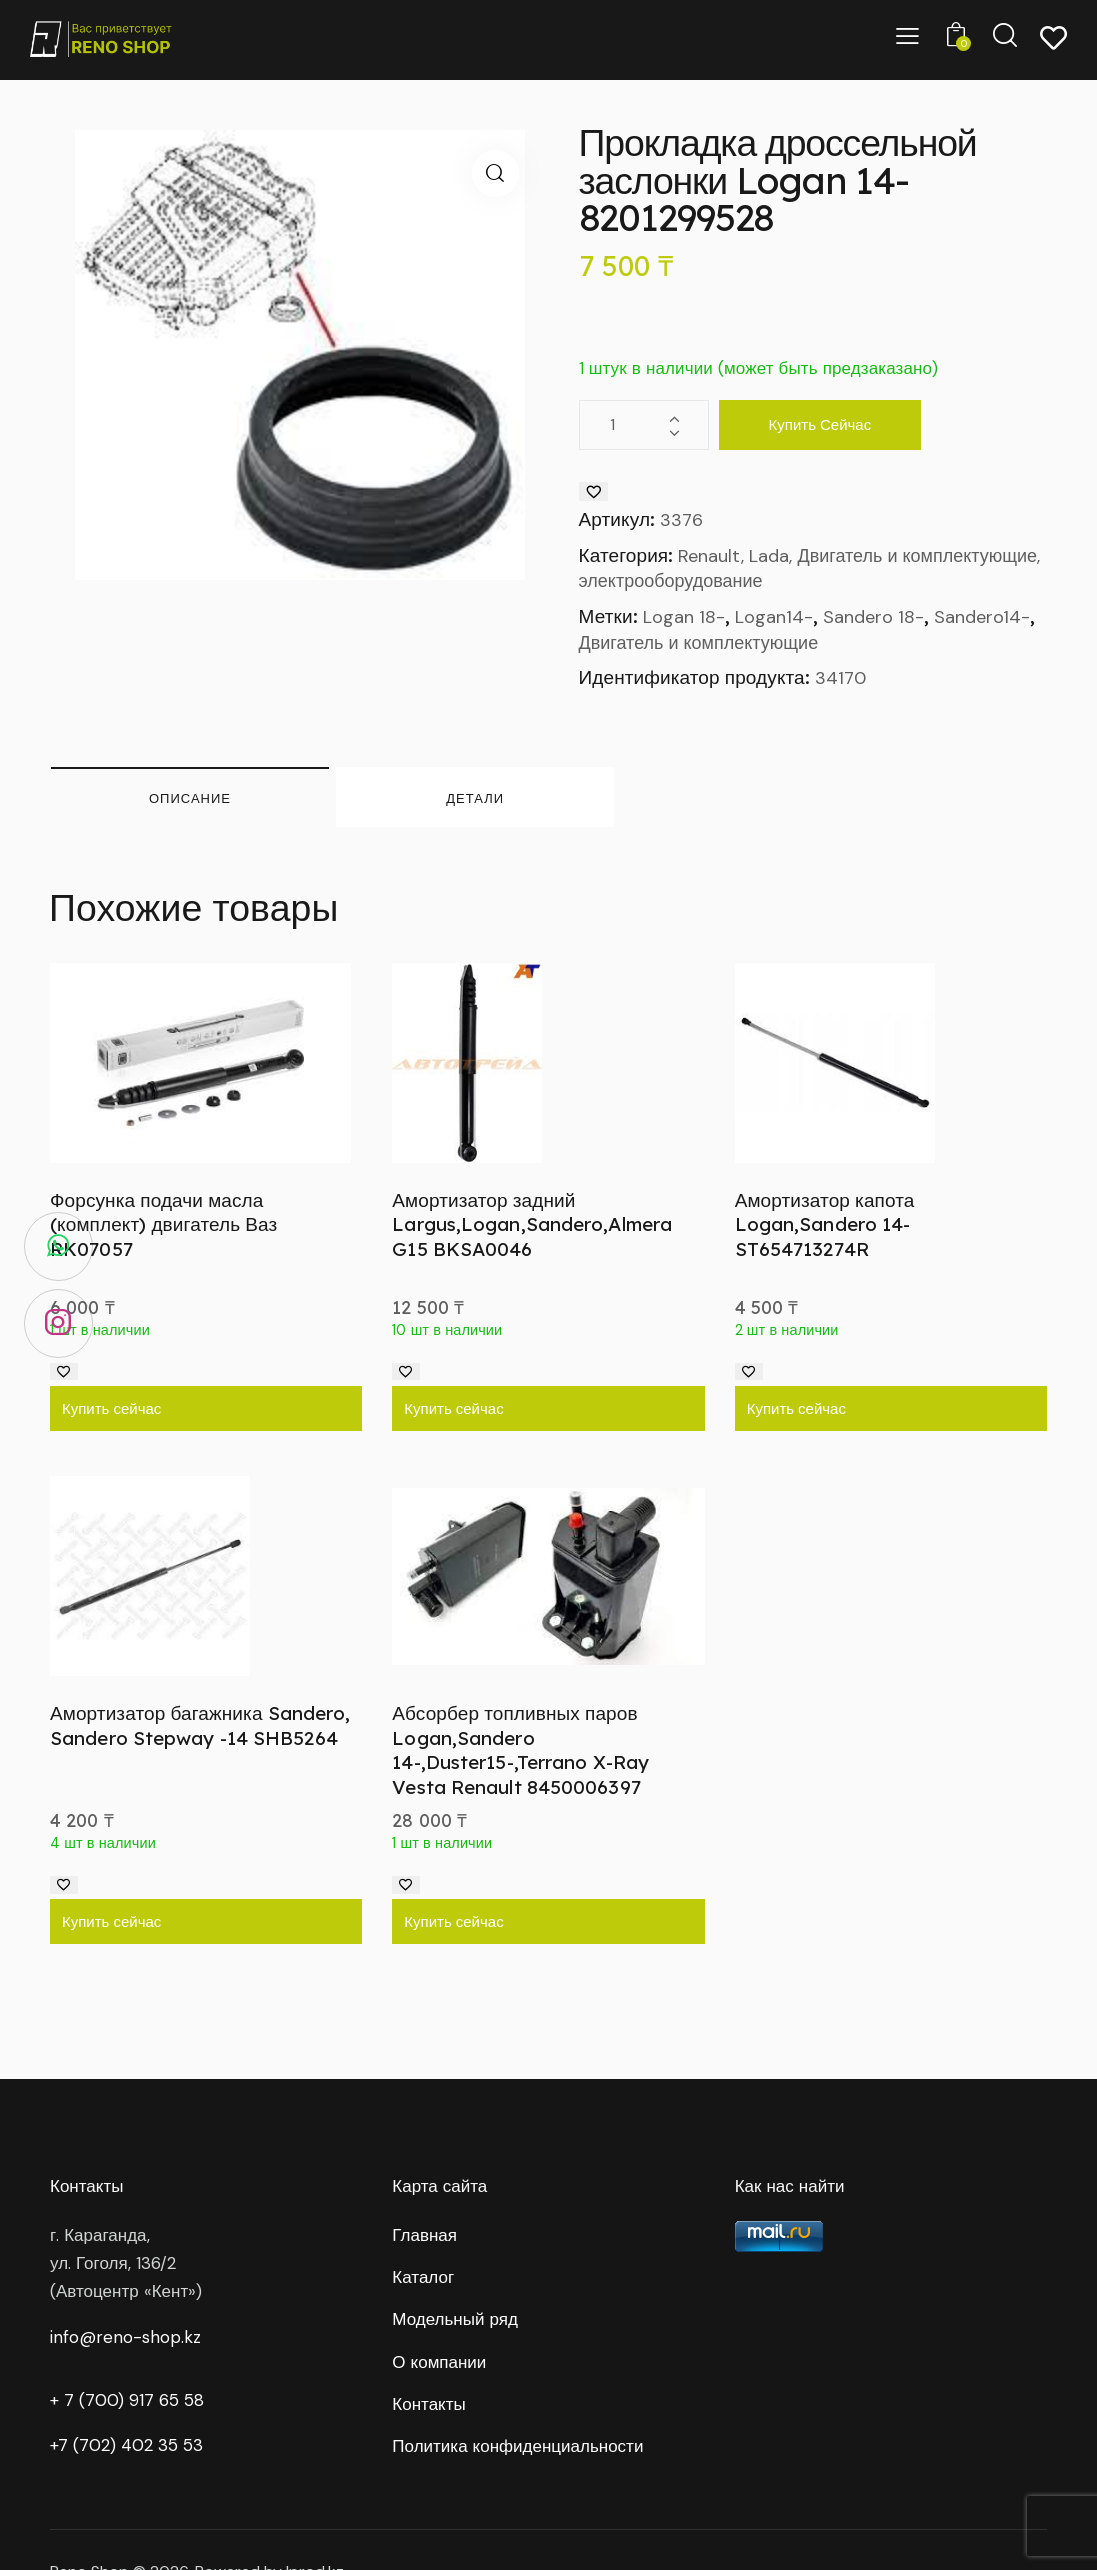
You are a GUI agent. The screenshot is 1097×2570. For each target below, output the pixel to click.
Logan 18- (684, 617)
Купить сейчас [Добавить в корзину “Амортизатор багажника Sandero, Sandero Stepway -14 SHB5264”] (111, 1921)
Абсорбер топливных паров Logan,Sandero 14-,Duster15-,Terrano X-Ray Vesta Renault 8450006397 (520, 1750)
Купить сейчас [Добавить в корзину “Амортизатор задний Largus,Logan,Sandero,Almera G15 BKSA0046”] (453, 1408)
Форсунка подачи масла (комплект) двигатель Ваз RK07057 (163, 1224)
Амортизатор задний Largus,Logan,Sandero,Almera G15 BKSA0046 (532, 1224)
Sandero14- (982, 617)
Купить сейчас (820, 424)
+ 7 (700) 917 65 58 (127, 2400)
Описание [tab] (190, 798)
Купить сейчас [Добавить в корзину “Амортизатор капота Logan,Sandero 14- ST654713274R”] (796, 1408)
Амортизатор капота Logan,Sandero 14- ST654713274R (825, 1224)
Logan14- (774, 617)
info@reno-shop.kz (125, 2337)
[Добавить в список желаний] (593, 491)
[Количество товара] (644, 425)
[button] (495, 173)
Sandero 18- (873, 617)
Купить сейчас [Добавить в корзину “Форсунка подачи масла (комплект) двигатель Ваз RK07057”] (111, 1408)
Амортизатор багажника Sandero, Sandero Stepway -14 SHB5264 (200, 1725)
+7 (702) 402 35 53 (126, 2445)
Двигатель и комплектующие (699, 643)
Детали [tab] (475, 798)
